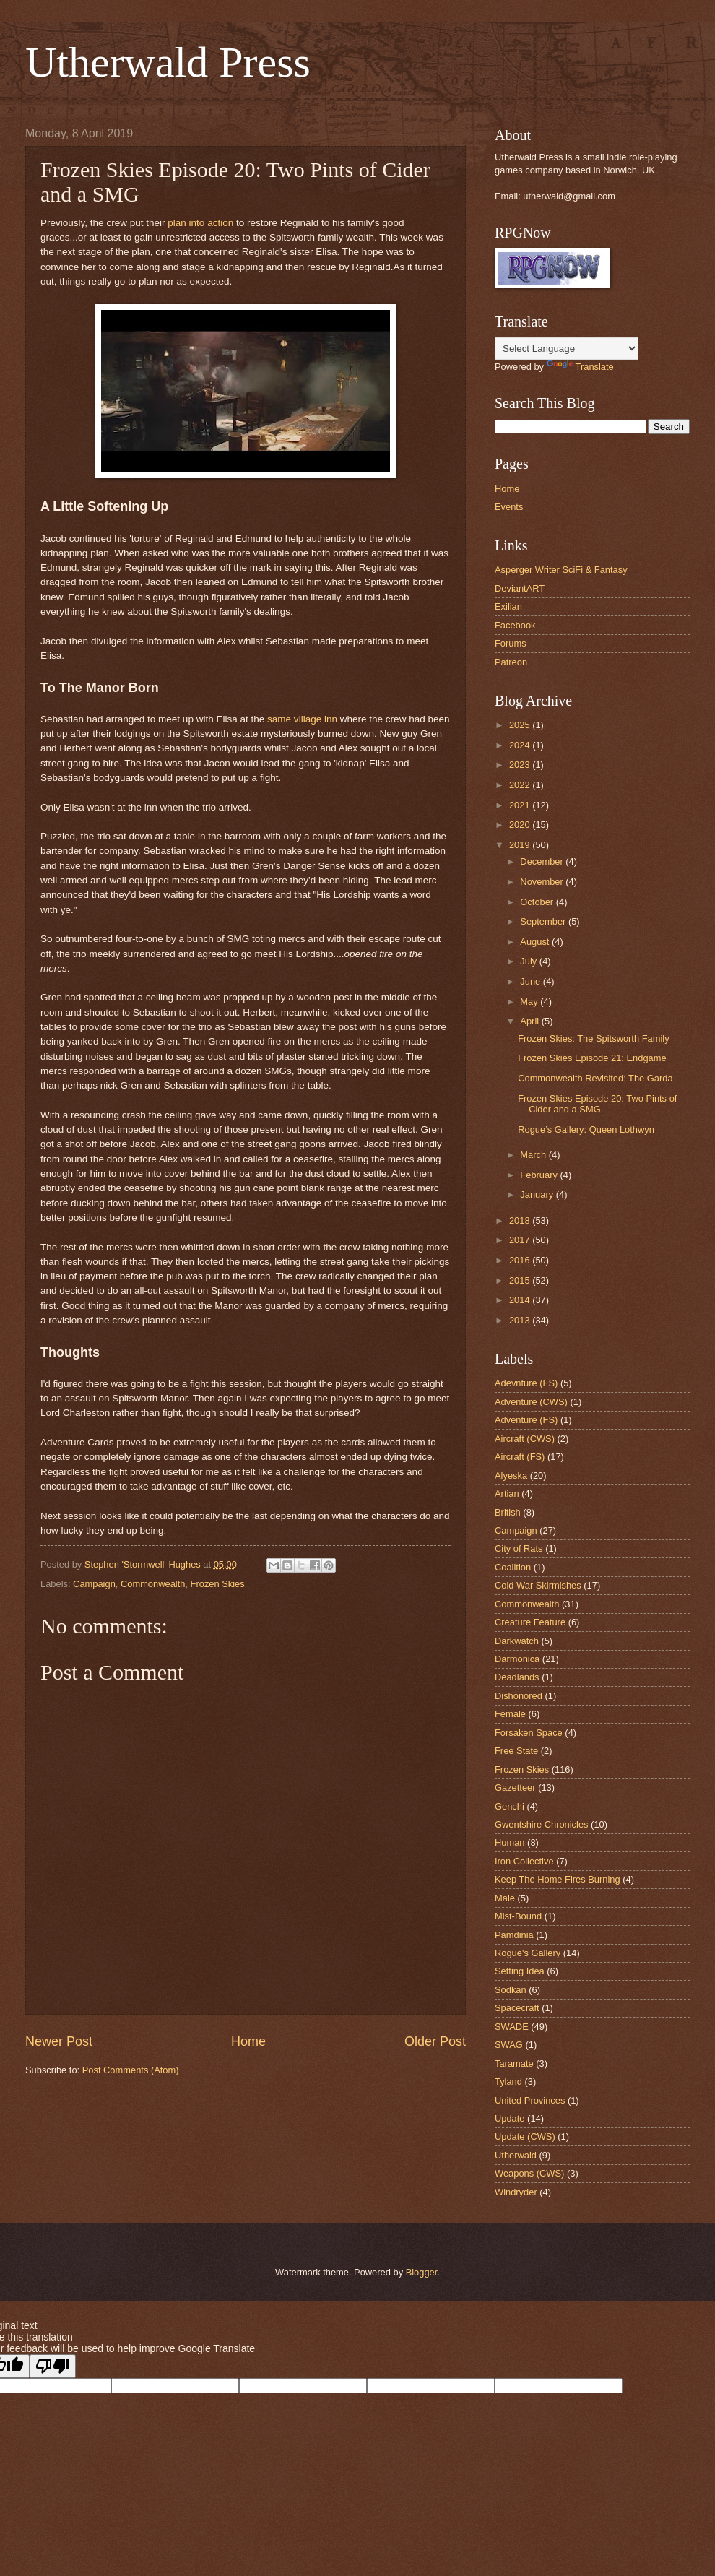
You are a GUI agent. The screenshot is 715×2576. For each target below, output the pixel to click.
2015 (520, 1280)
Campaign (94, 1583)
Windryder (516, 2192)
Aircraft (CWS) (525, 1438)
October (537, 901)
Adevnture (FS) (526, 1383)
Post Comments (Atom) (130, 2070)
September (544, 921)
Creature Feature (530, 1622)
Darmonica (517, 1659)
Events (509, 506)
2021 (520, 805)
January (537, 1194)
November (543, 881)
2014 (520, 1300)
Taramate (514, 2063)
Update (510, 2118)
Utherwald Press (168, 62)
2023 (520, 764)
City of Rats (519, 1548)
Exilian (508, 606)
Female (510, 1713)
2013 (520, 1320)
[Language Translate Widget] (566, 348)
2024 (520, 745)
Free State (516, 1750)
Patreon (511, 662)
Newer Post (58, 2041)
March (534, 1154)
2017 (520, 1240)
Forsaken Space (529, 1732)
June (531, 981)
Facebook (515, 625)
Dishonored (518, 1695)
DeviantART (520, 588)
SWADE (512, 2026)
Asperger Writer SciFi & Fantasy (561, 569)
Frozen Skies (218, 1583)
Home (248, 2041)
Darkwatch (517, 1640)
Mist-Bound (518, 1916)
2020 (520, 824)
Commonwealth (153, 1583)
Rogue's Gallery (527, 1953)
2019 (520, 844)
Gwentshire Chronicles (542, 1824)
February (540, 1175)
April (530, 1021)
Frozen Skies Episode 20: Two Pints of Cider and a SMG (597, 1104)
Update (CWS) (525, 2136)
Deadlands (517, 1677)
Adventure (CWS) (531, 1401)
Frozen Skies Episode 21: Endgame (592, 1058)
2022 (520, 784)
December (543, 861)
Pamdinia (514, 1934)
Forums (510, 643)
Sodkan (510, 1989)
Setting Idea (520, 1971)
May (530, 1001)
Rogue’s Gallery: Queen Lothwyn (586, 1129)
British (508, 1512)
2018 (520, 1220)
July (529, 961)
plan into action (200, 222)
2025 (520, 724)
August (536, 941)
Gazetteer (515, 1787)
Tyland (508, 2081)
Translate (580, 366)
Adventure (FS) (526, 1419)
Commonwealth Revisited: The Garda (595, 1078)
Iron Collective (524, 1861)
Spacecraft (517, 2007)
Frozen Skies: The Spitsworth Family (593, 1038)
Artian (507, 1493)
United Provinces (530, 2100)
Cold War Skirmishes (538, 1585)
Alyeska (511, 1475)
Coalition (513, 1567)
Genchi (509, 1806)
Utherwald (516, 2155)
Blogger (422, 2272)
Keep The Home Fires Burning (557, 1879)
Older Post (435, 2041)
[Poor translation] (53, 2366)
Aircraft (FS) (520, 1456)
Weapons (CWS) (529, 2173)
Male (505, 1898)
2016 (520, 1260)
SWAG (509, 2044)
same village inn (302, 719)
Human (510, 1842)
